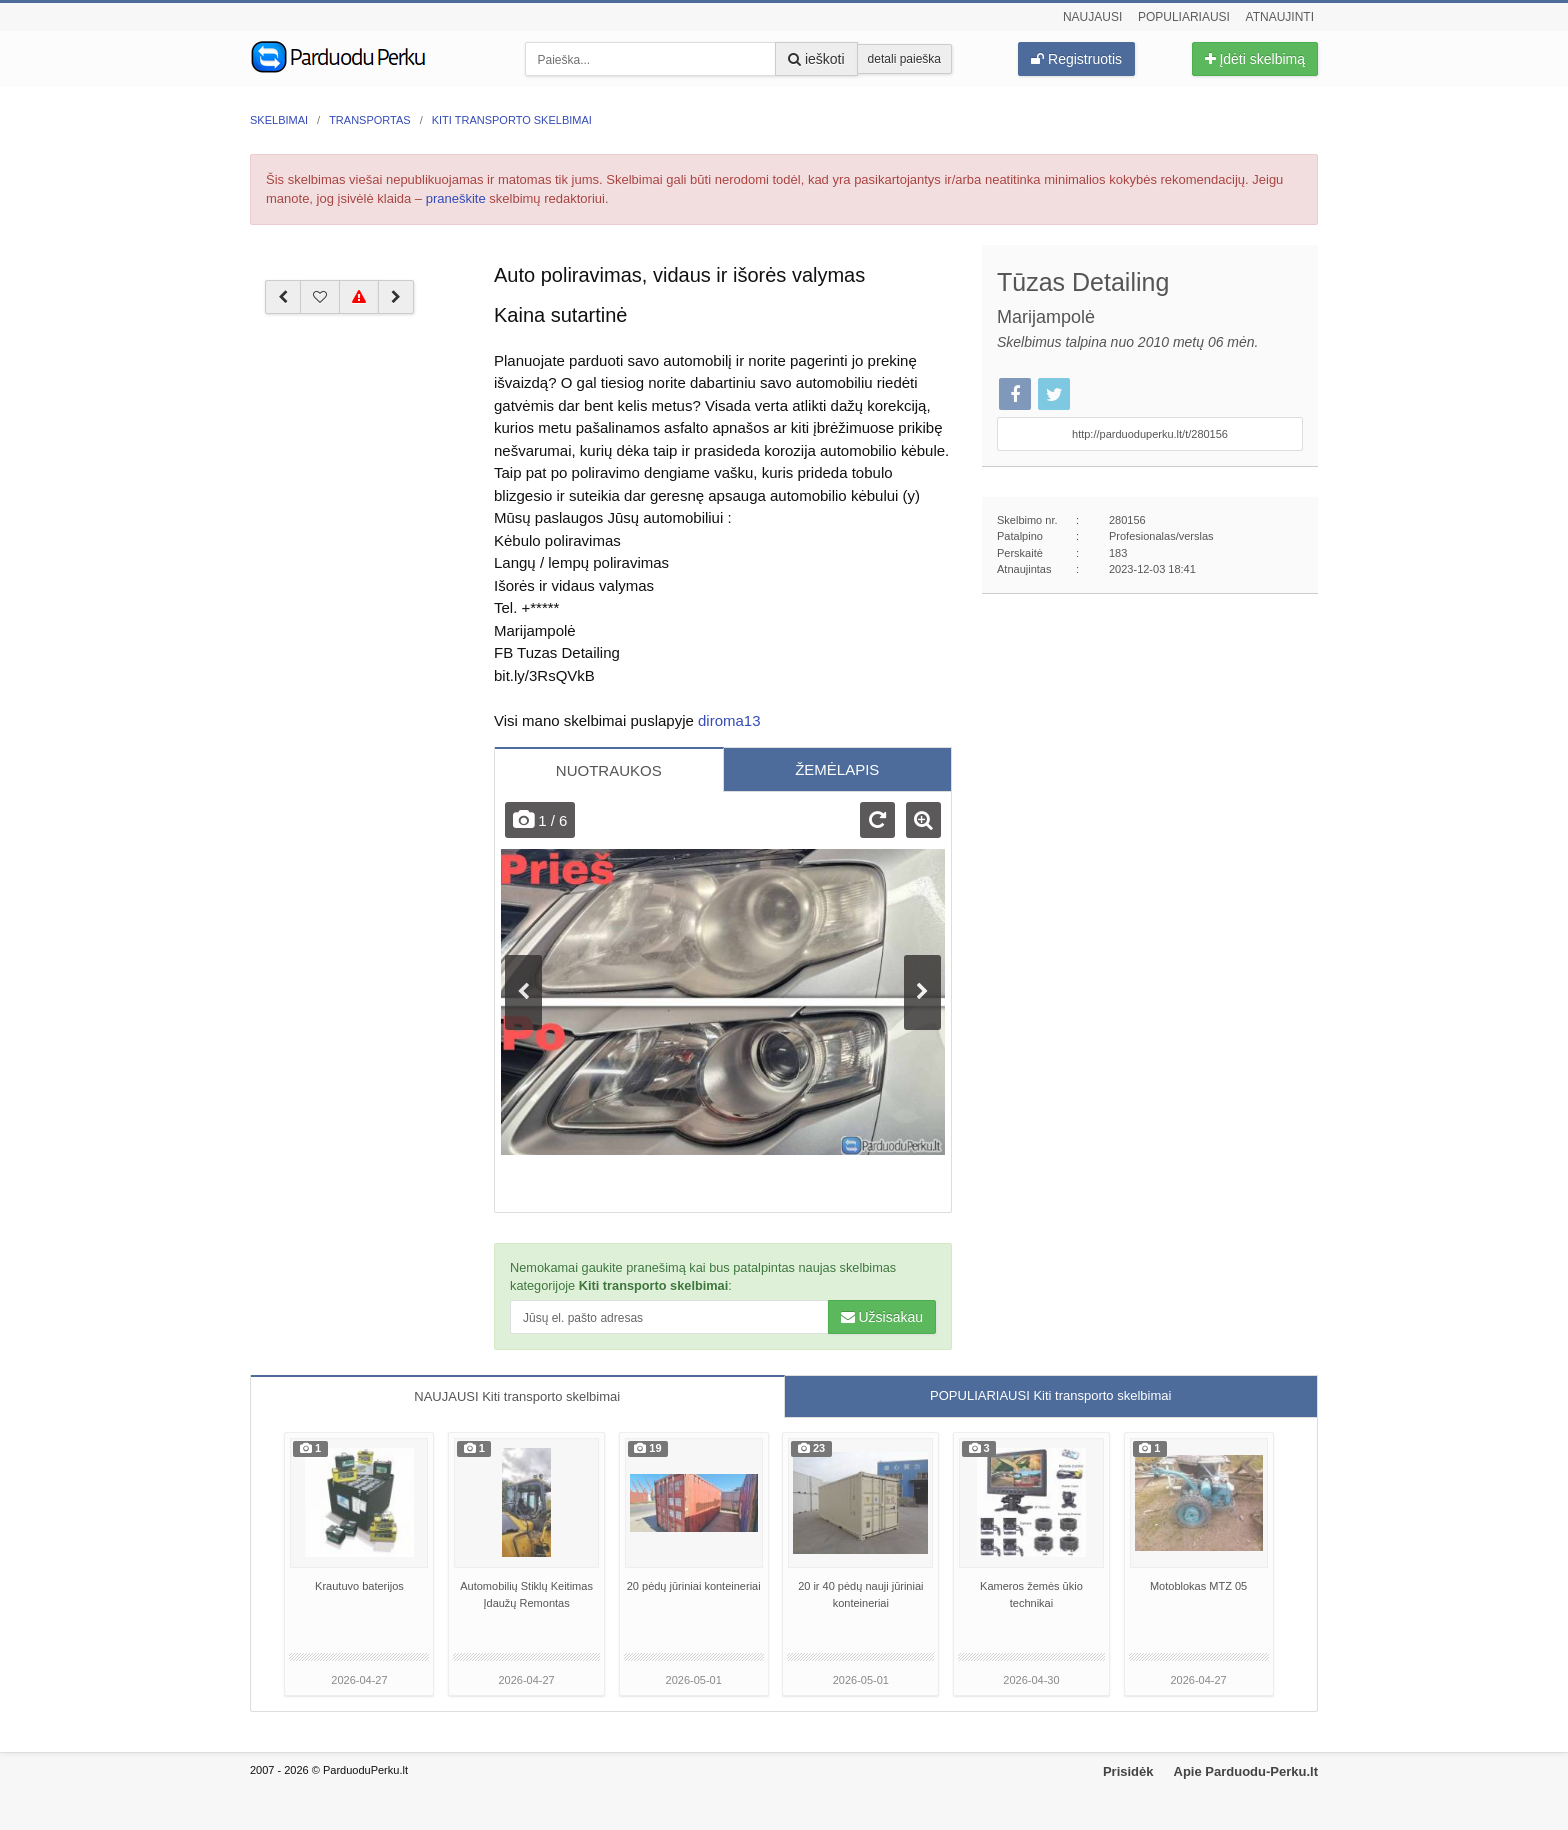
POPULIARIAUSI (1050, 1395)
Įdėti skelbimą (1255, 59)
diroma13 (729, 720)
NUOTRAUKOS (609, 770)
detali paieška (904, 59)
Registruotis (1076, 59)
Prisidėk (1128, 1771)
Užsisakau (882, 1317)
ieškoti (816, 59)
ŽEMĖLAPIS (837, 769)
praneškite (456, 198)
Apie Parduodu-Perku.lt (1246, 1771)
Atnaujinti (1280, 17)
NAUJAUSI (517, 1396)
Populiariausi (1184, 17)
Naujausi (1092, 17)
